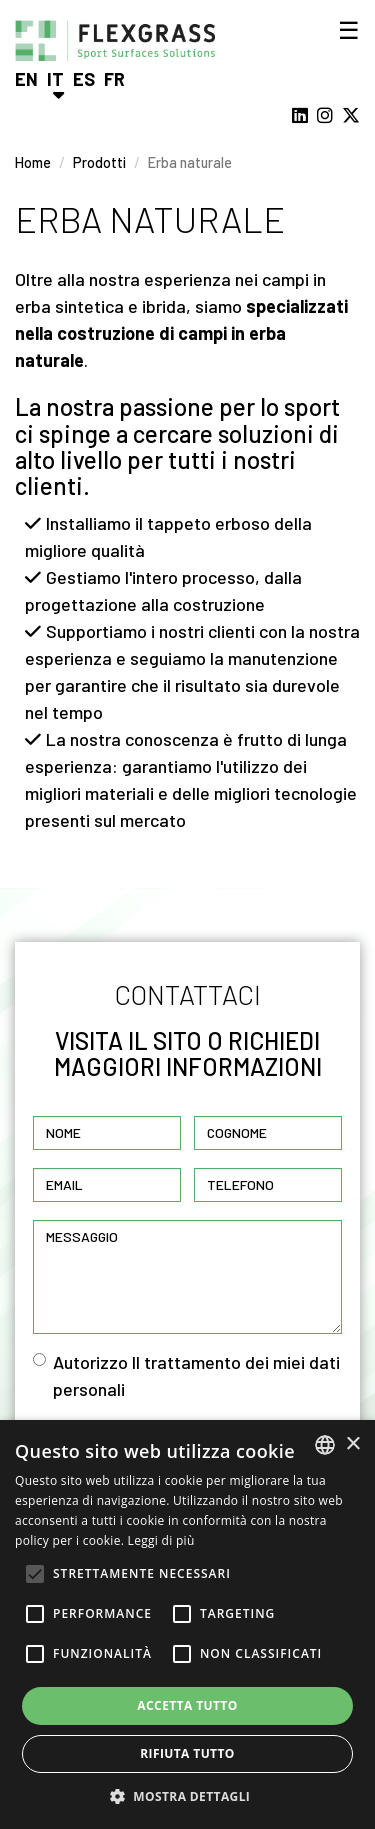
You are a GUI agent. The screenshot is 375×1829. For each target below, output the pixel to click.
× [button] (352, 1444)
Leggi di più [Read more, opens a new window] (161, 1540)
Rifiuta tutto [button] (187, 1753)
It (55, 79)
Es (84, 79)
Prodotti (99, 162)
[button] (188, 1796)
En (26, 79)
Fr (114, 79)
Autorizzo (186, 1375)
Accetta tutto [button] (187, 1705)
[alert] (187, 1624)
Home (33, 162)
